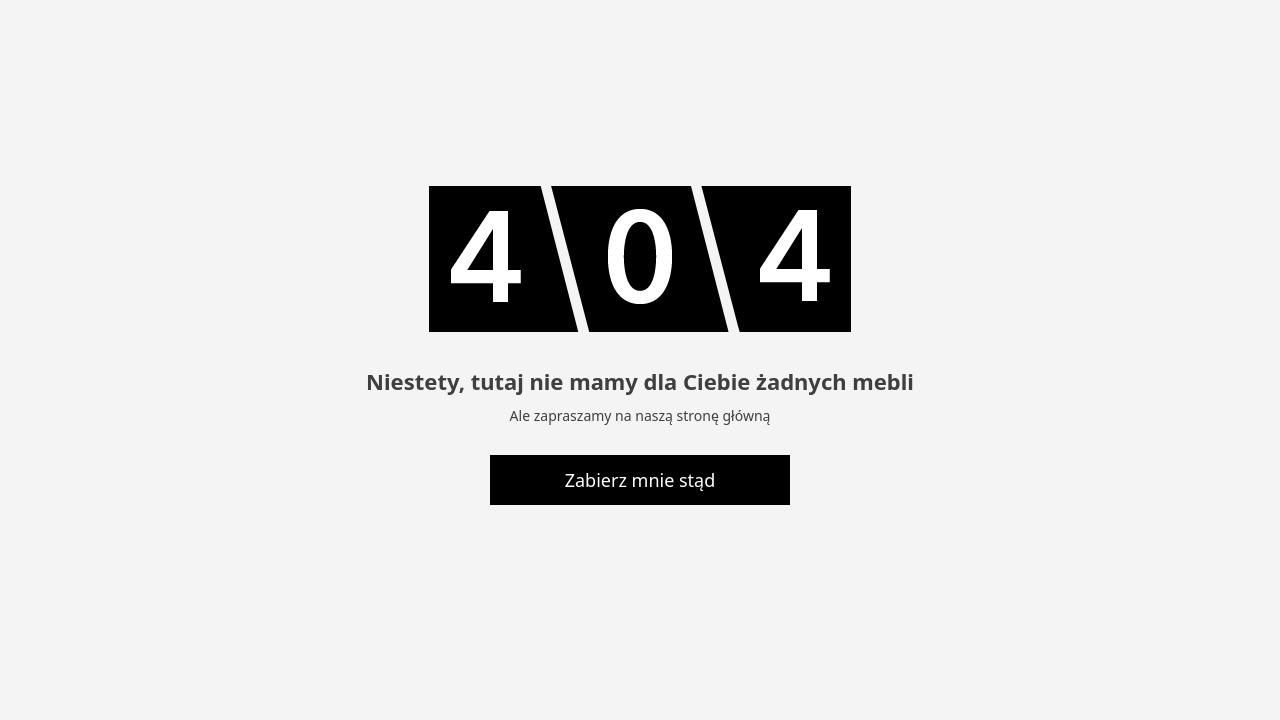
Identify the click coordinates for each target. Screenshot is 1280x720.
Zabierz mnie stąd (640, 480)
